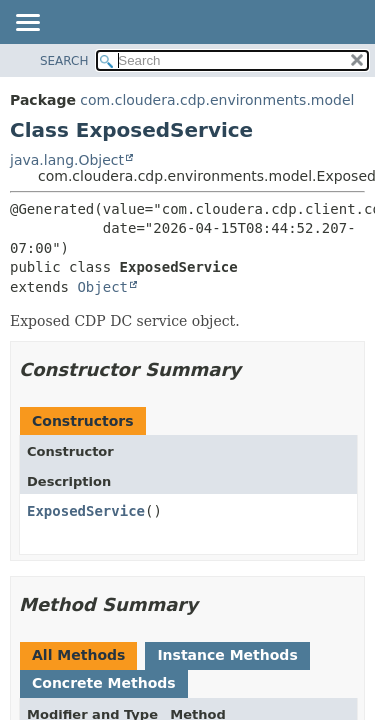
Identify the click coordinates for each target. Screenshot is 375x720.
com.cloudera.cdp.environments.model (217, 100)
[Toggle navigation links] (27, 24)
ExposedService (86, 511)
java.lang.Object (67, 160)
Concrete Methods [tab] (104, 683)
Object (102, 287)
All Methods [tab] (78, 655)
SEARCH (64, 61)
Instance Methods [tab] (227, 655)
